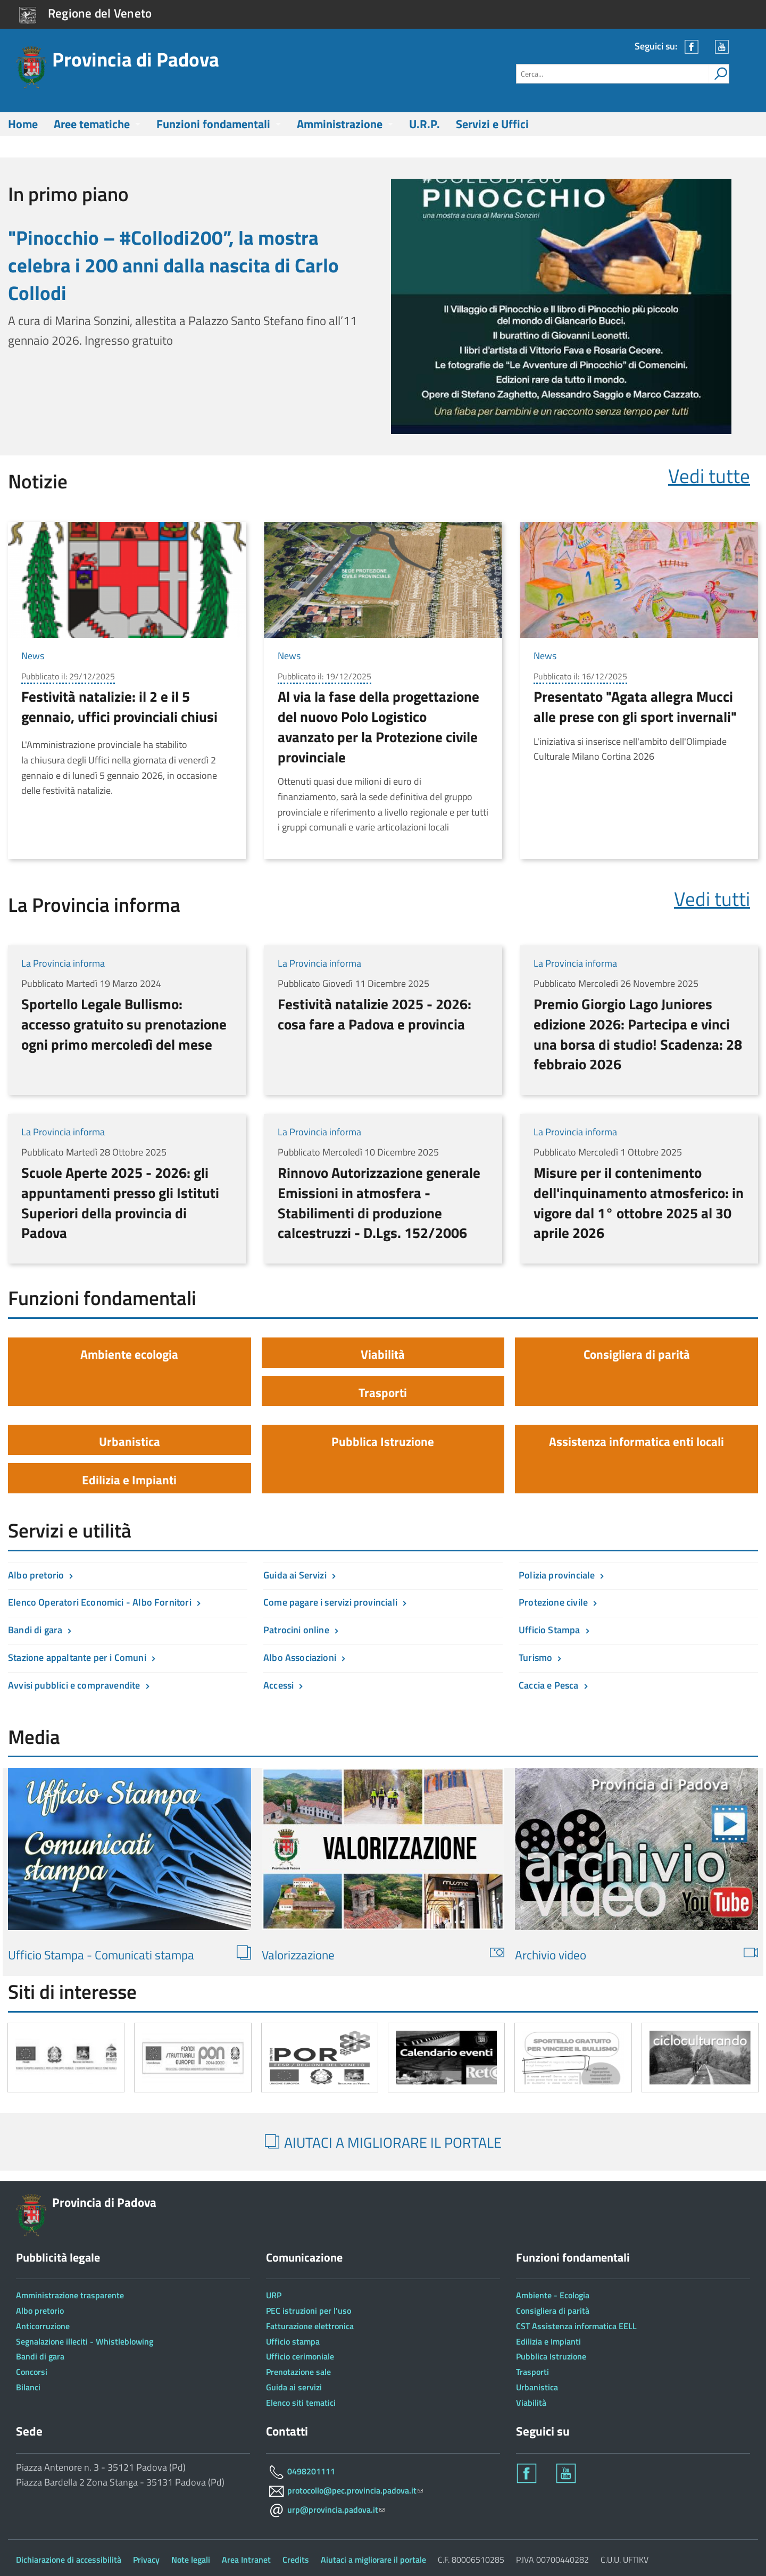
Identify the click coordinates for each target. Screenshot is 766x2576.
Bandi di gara (35, 1630)
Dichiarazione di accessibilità (68, 2559)
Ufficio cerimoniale (300, 2356)
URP (273, 2295)
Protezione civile (553, 1602)
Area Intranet (246, 2559)
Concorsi (31, 2371)
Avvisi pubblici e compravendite (74, 1685)
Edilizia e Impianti (129, 1479)
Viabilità (383, 1354)
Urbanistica (129, 1441)
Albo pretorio (36, 1575)
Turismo (535, 1657)
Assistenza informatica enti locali (636, 1441)
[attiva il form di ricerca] (719, 74)
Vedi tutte (709, 476)
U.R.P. (424, 124)
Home (23, 124)
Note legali (190, 2559)
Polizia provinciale (557, 1575)
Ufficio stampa (293, 2341)
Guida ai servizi (294, 2387)
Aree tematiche (92, 124)
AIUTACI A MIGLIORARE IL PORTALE (383, 2142)
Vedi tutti (712, 898)
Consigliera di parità (637, 1354)
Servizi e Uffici (492, 124)
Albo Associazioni (299, 1657)
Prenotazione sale (298, 2371)
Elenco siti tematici (301, 2402)
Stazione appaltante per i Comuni (77, 1657)
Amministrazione (339, 124)
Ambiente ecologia (129, 1354)
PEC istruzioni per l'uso (308, 2310)
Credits (295, 2559)
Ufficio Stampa (549, 1630)
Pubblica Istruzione (382, 1441)
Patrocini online (296, 1630)
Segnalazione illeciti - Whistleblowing (84, 2341)
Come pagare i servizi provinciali (330, 1602)
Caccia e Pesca (549, 1685)
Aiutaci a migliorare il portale (373, 2559)
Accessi (278, 1685)
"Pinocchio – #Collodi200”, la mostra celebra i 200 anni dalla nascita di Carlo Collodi (173, 265)
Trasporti (383, 1392)
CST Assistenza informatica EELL (576, 2326)
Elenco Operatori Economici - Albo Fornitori (100, 1602)
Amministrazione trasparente (70, 2295)
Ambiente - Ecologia (552, 2295)
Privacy (146, 2559)
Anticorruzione (43, 2326)
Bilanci (28, 2387)
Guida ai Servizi (295, 1575)
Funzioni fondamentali (213, 124)
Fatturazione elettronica (310, 2326)
